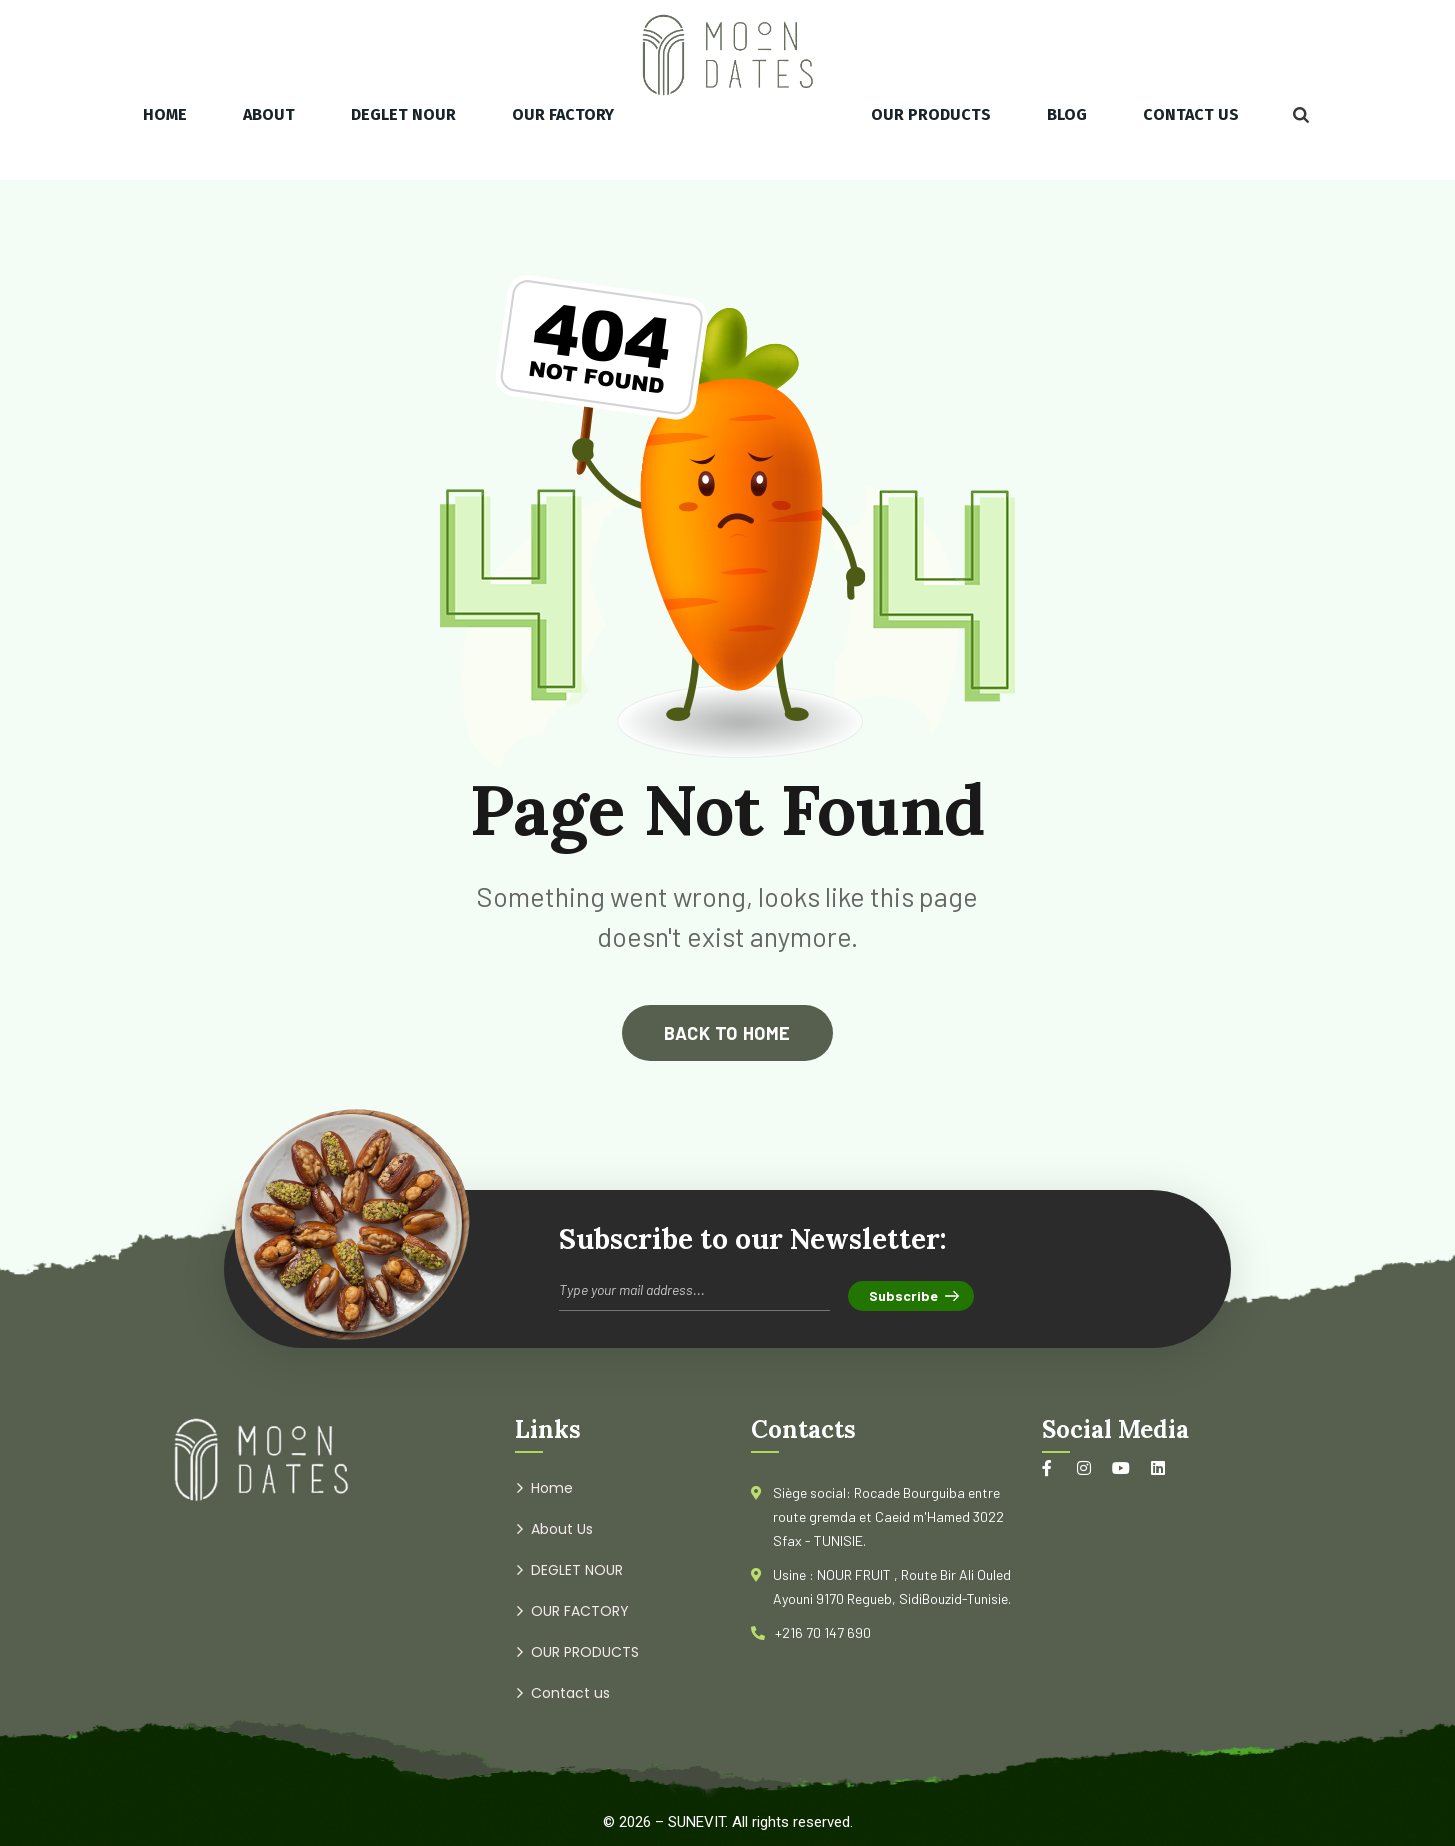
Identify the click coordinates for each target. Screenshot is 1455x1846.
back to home (727, 1033)
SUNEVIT (696, 1822)
